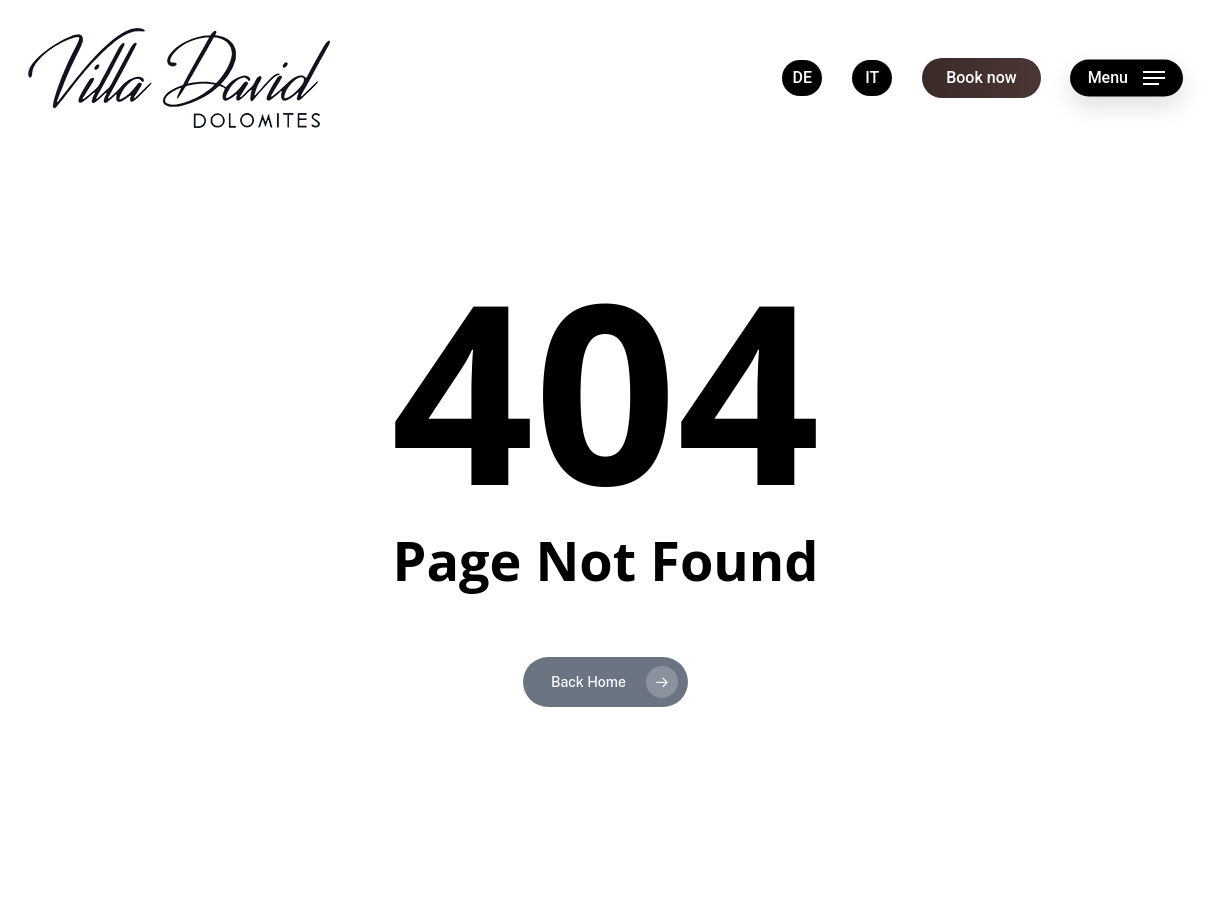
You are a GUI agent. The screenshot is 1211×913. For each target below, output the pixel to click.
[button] (1126, 78)
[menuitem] (802, 78)
